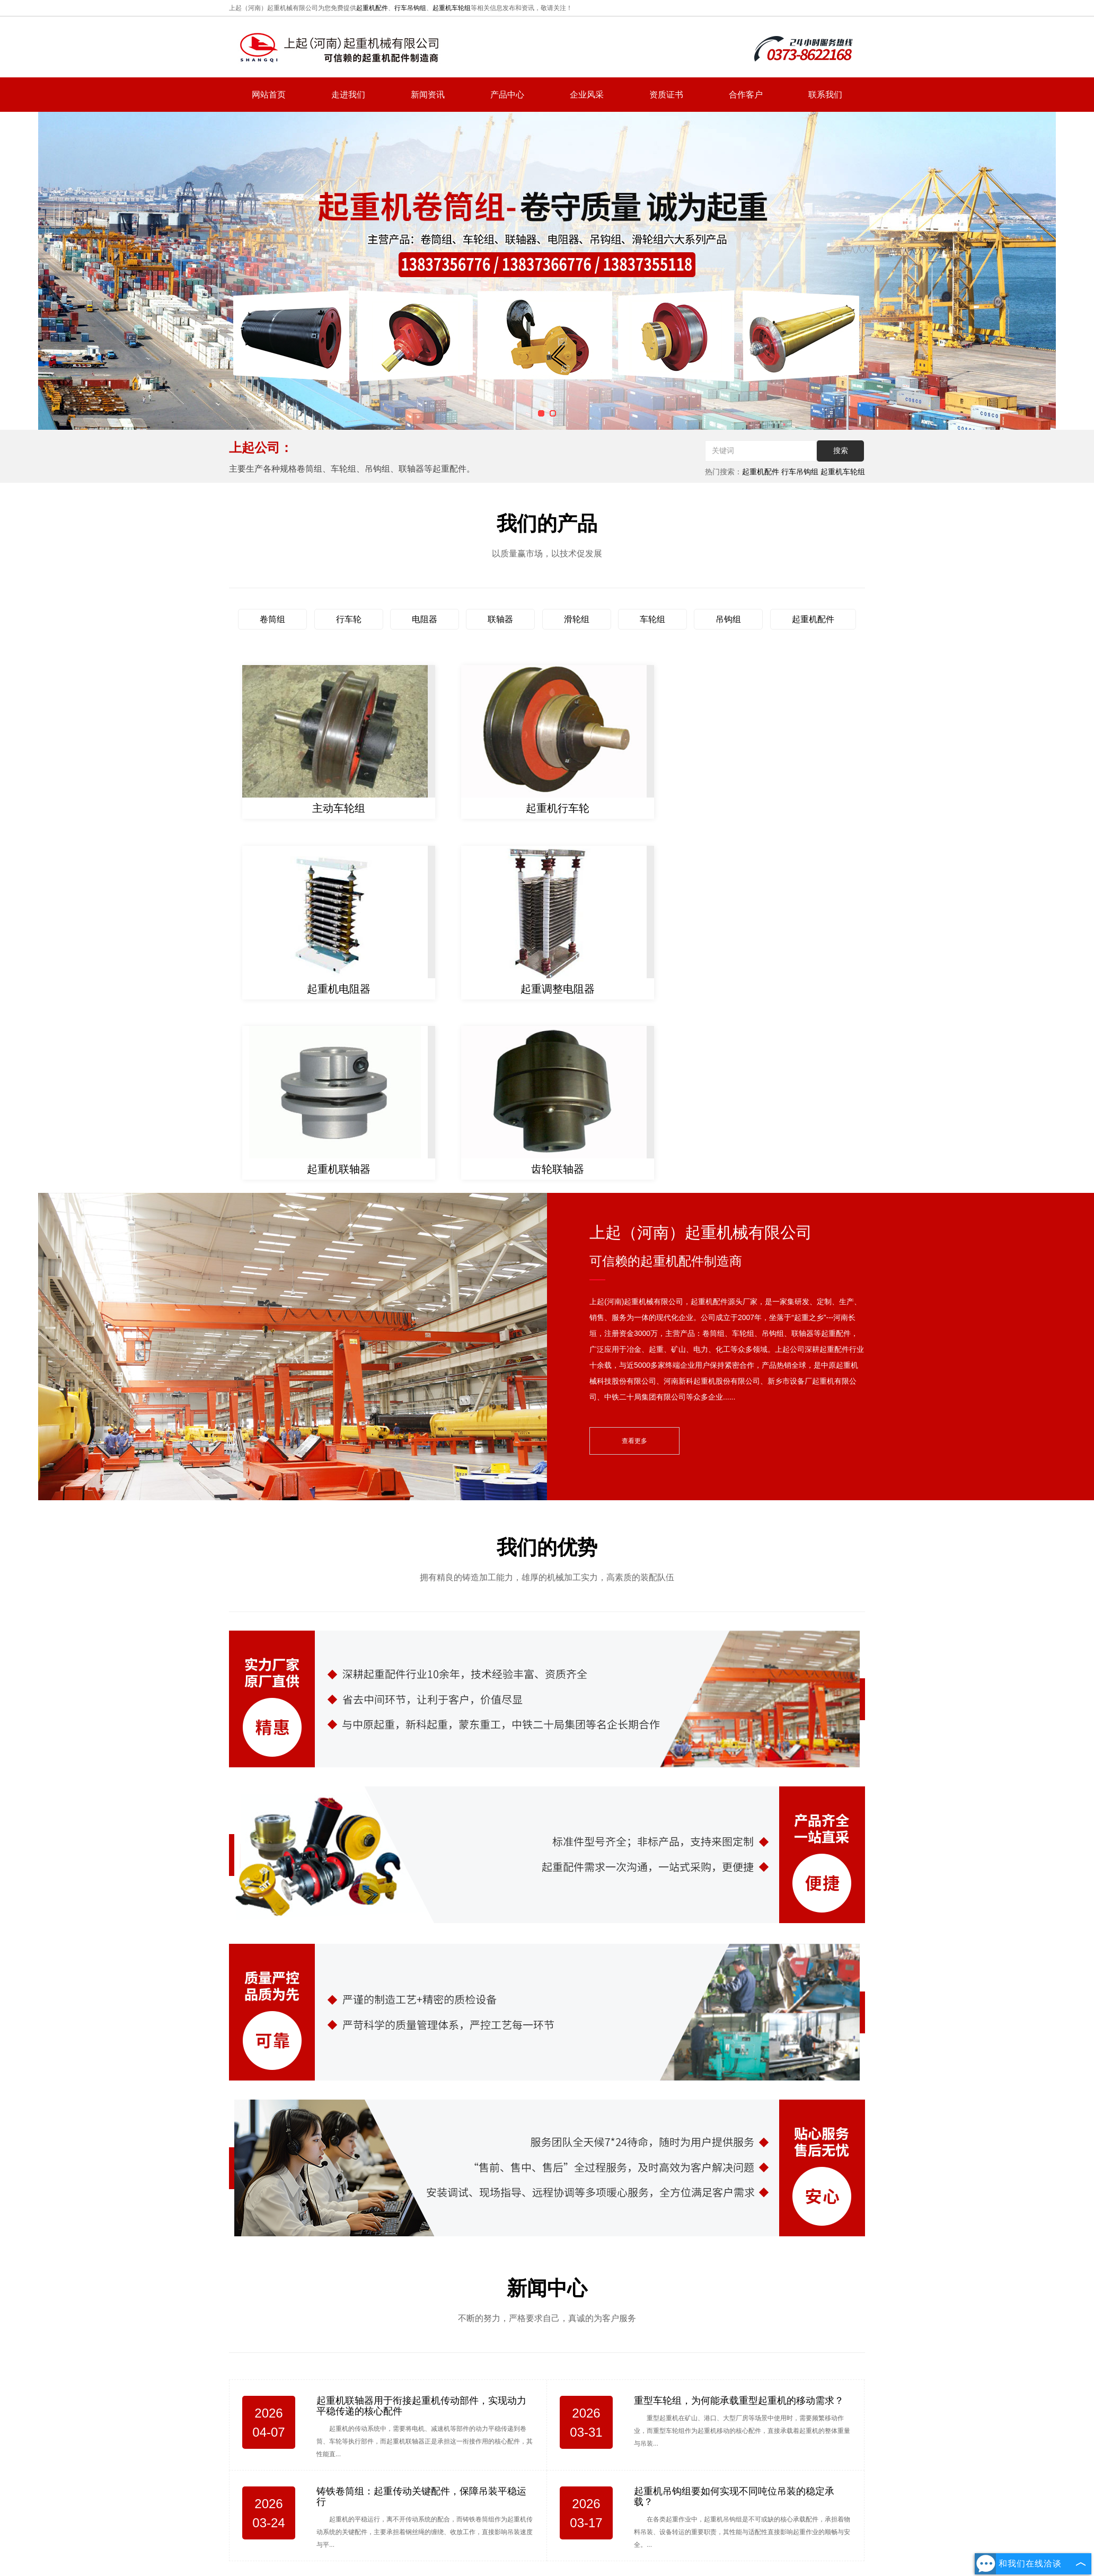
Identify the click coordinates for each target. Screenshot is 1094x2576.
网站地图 (679, 2492)
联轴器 (500, 619)
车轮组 (652, 619)
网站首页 (269, 94)
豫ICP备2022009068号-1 (489, 2547)
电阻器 (424, 619)
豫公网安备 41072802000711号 (589, 2547)
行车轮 (348, 619)
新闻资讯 (428, 94)
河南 (570, 2532)
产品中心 (507, 94)
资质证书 (666, 94)
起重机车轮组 (452, 8)
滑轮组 (576, 619)
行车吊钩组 (410, 8)
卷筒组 (272, 619)
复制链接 (554, 2515)
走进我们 (348, 94)
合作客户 (746, 94)
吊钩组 (728, 619)
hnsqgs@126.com (785, 2435)
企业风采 (587, 94)
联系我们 (825, 94)
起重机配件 (372, 8)
